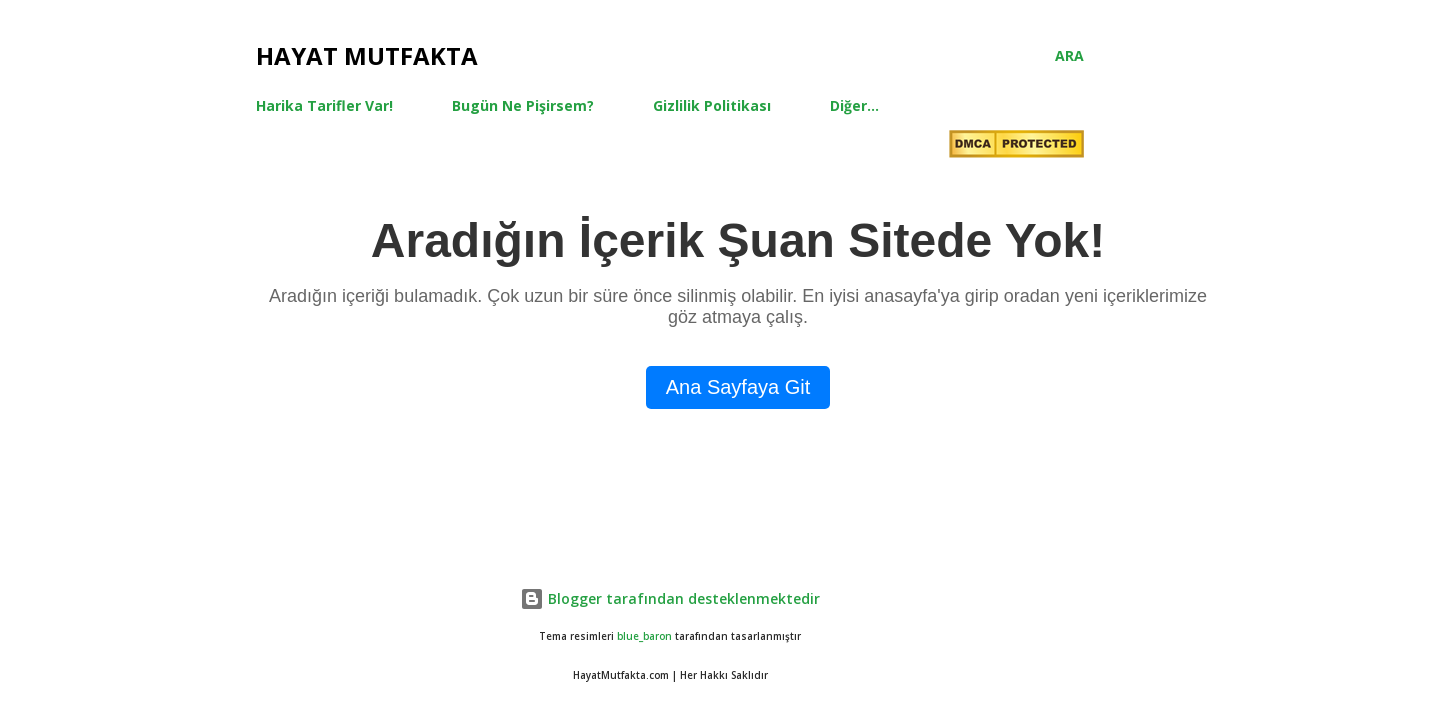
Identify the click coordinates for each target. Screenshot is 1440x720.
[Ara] (1069, 56)
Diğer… (854, 105)
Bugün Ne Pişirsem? (523, 105)
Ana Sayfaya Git (738, 387)
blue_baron (644, 636)
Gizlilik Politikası (712, 105)
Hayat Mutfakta (367, 55)
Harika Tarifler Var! (324, 105)
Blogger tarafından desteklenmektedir (670, 598)
